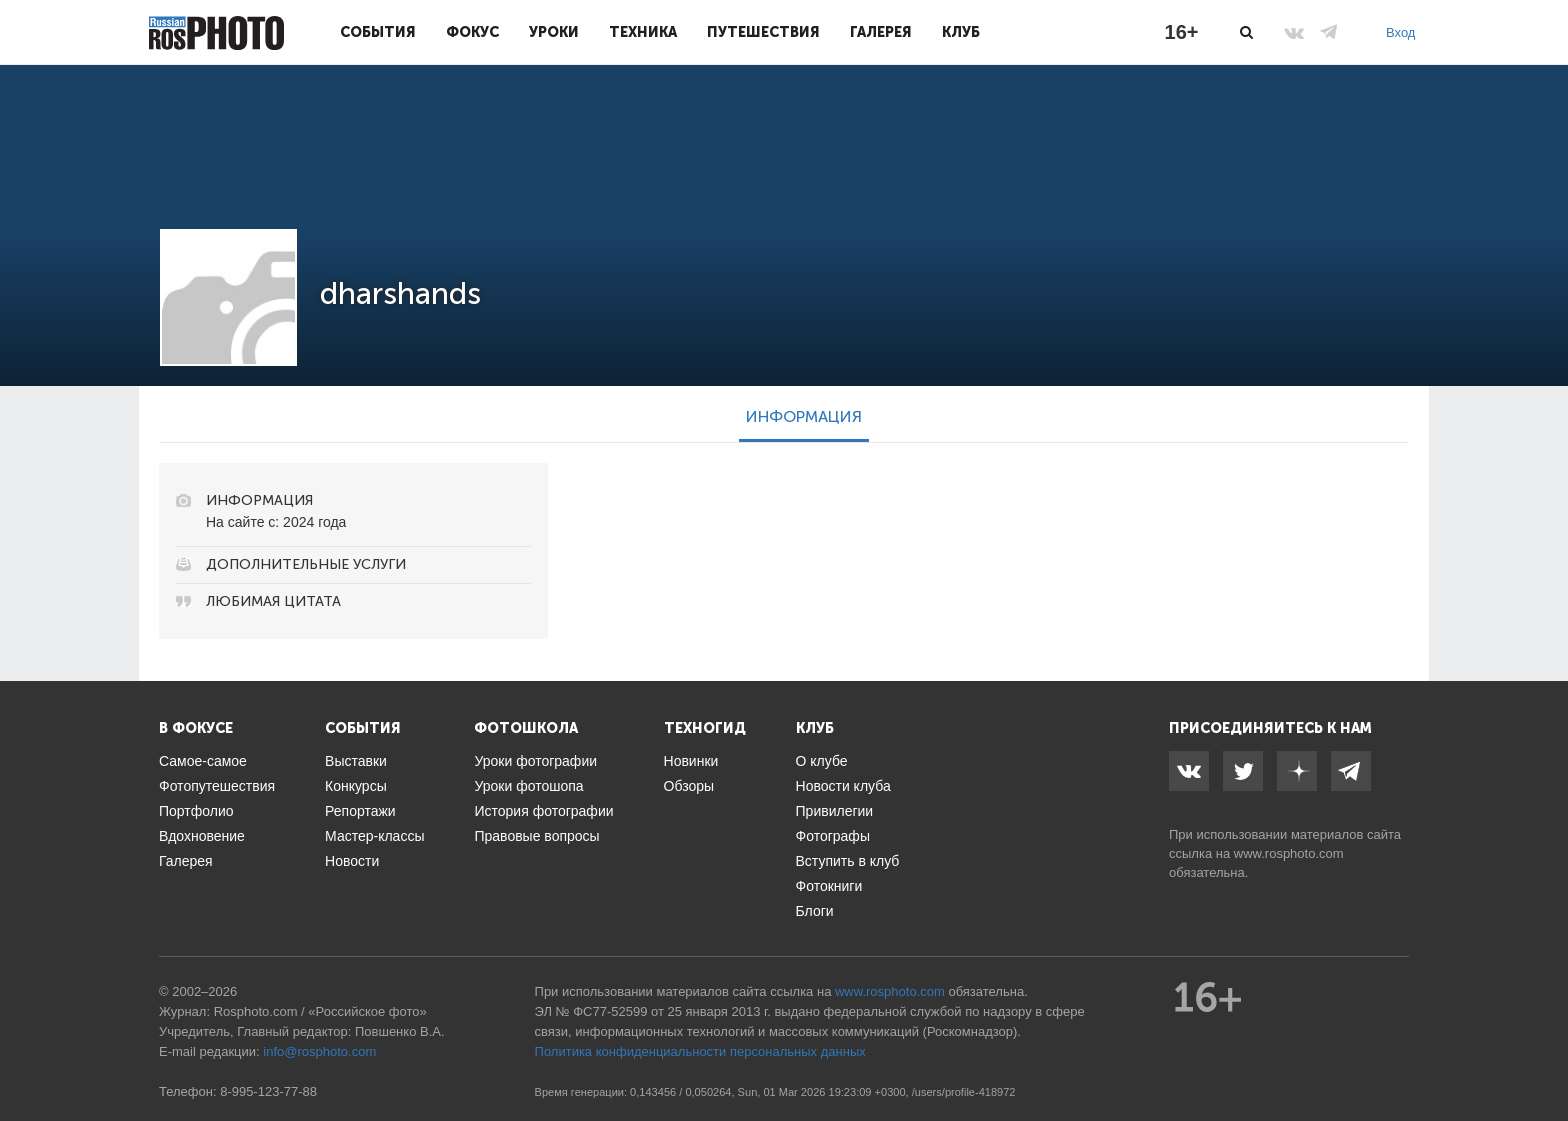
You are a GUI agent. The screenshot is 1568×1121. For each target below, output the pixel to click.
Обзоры (689, 786)
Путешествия (763, 32)
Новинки (691, 761)
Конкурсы (356, 786)
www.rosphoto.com (1289, 853)
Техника (643, 32)
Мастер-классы (374, 836)
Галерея (881, 32)
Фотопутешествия (217, 786)
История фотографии (543, 811)
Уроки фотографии (535, 761)
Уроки (554, 32)
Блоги (815, 911)
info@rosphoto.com (319, 1051)
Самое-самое (203, 761)
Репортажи (360, 811)
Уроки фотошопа (528, 786)
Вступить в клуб (848, 861)
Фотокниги (829, 886)
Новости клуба (843, 786)
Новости (352, 861)
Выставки (356, 761)
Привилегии (835, 811)
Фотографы (833, 836)
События (378, 32)
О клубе (822, 761)
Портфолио (196, 811)
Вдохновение (202, 836)
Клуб (961, 32)
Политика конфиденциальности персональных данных (700, 1051)
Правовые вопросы (536, 836)
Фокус (472, 32)
